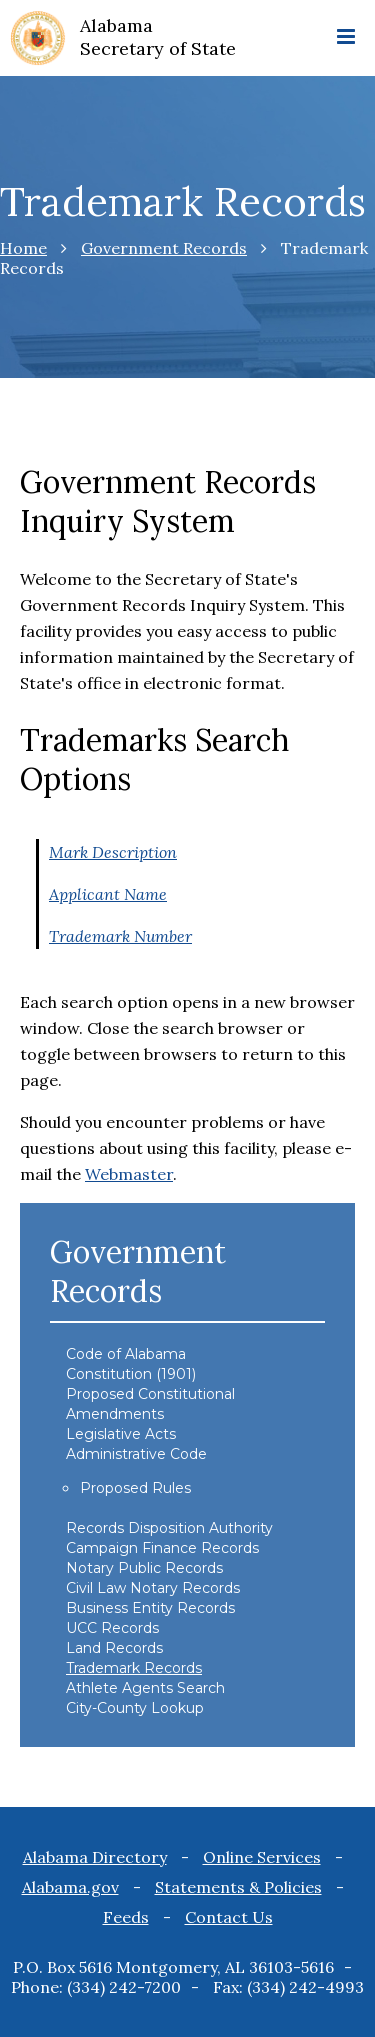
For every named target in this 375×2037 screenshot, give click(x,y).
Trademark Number (120, 936)
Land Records (114, 1648)
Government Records (164, 248)
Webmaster (129, 1174)
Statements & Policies (238, 1887)
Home (23, 248)
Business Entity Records (150, 1608)
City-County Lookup (135, 1708)
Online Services (262, 1857)
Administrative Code (136, 1454)
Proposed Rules (135, 1488)
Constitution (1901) (131, 1374)
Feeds (126, 1917)
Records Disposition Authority (169, 1528)
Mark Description (113, 852)
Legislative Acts (121, 1434)
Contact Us (229, 1917)
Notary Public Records (144, 1568)
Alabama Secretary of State (158, 37)
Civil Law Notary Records (153, 1588)
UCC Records (112, 1628)
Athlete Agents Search (145, 1688)
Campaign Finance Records (162, 1548)
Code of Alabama (126, 1354)
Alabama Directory (95, 1857)
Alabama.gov (70, 1887)
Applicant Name (108, 894)
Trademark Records (134, 1668)
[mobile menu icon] (346, 38)
